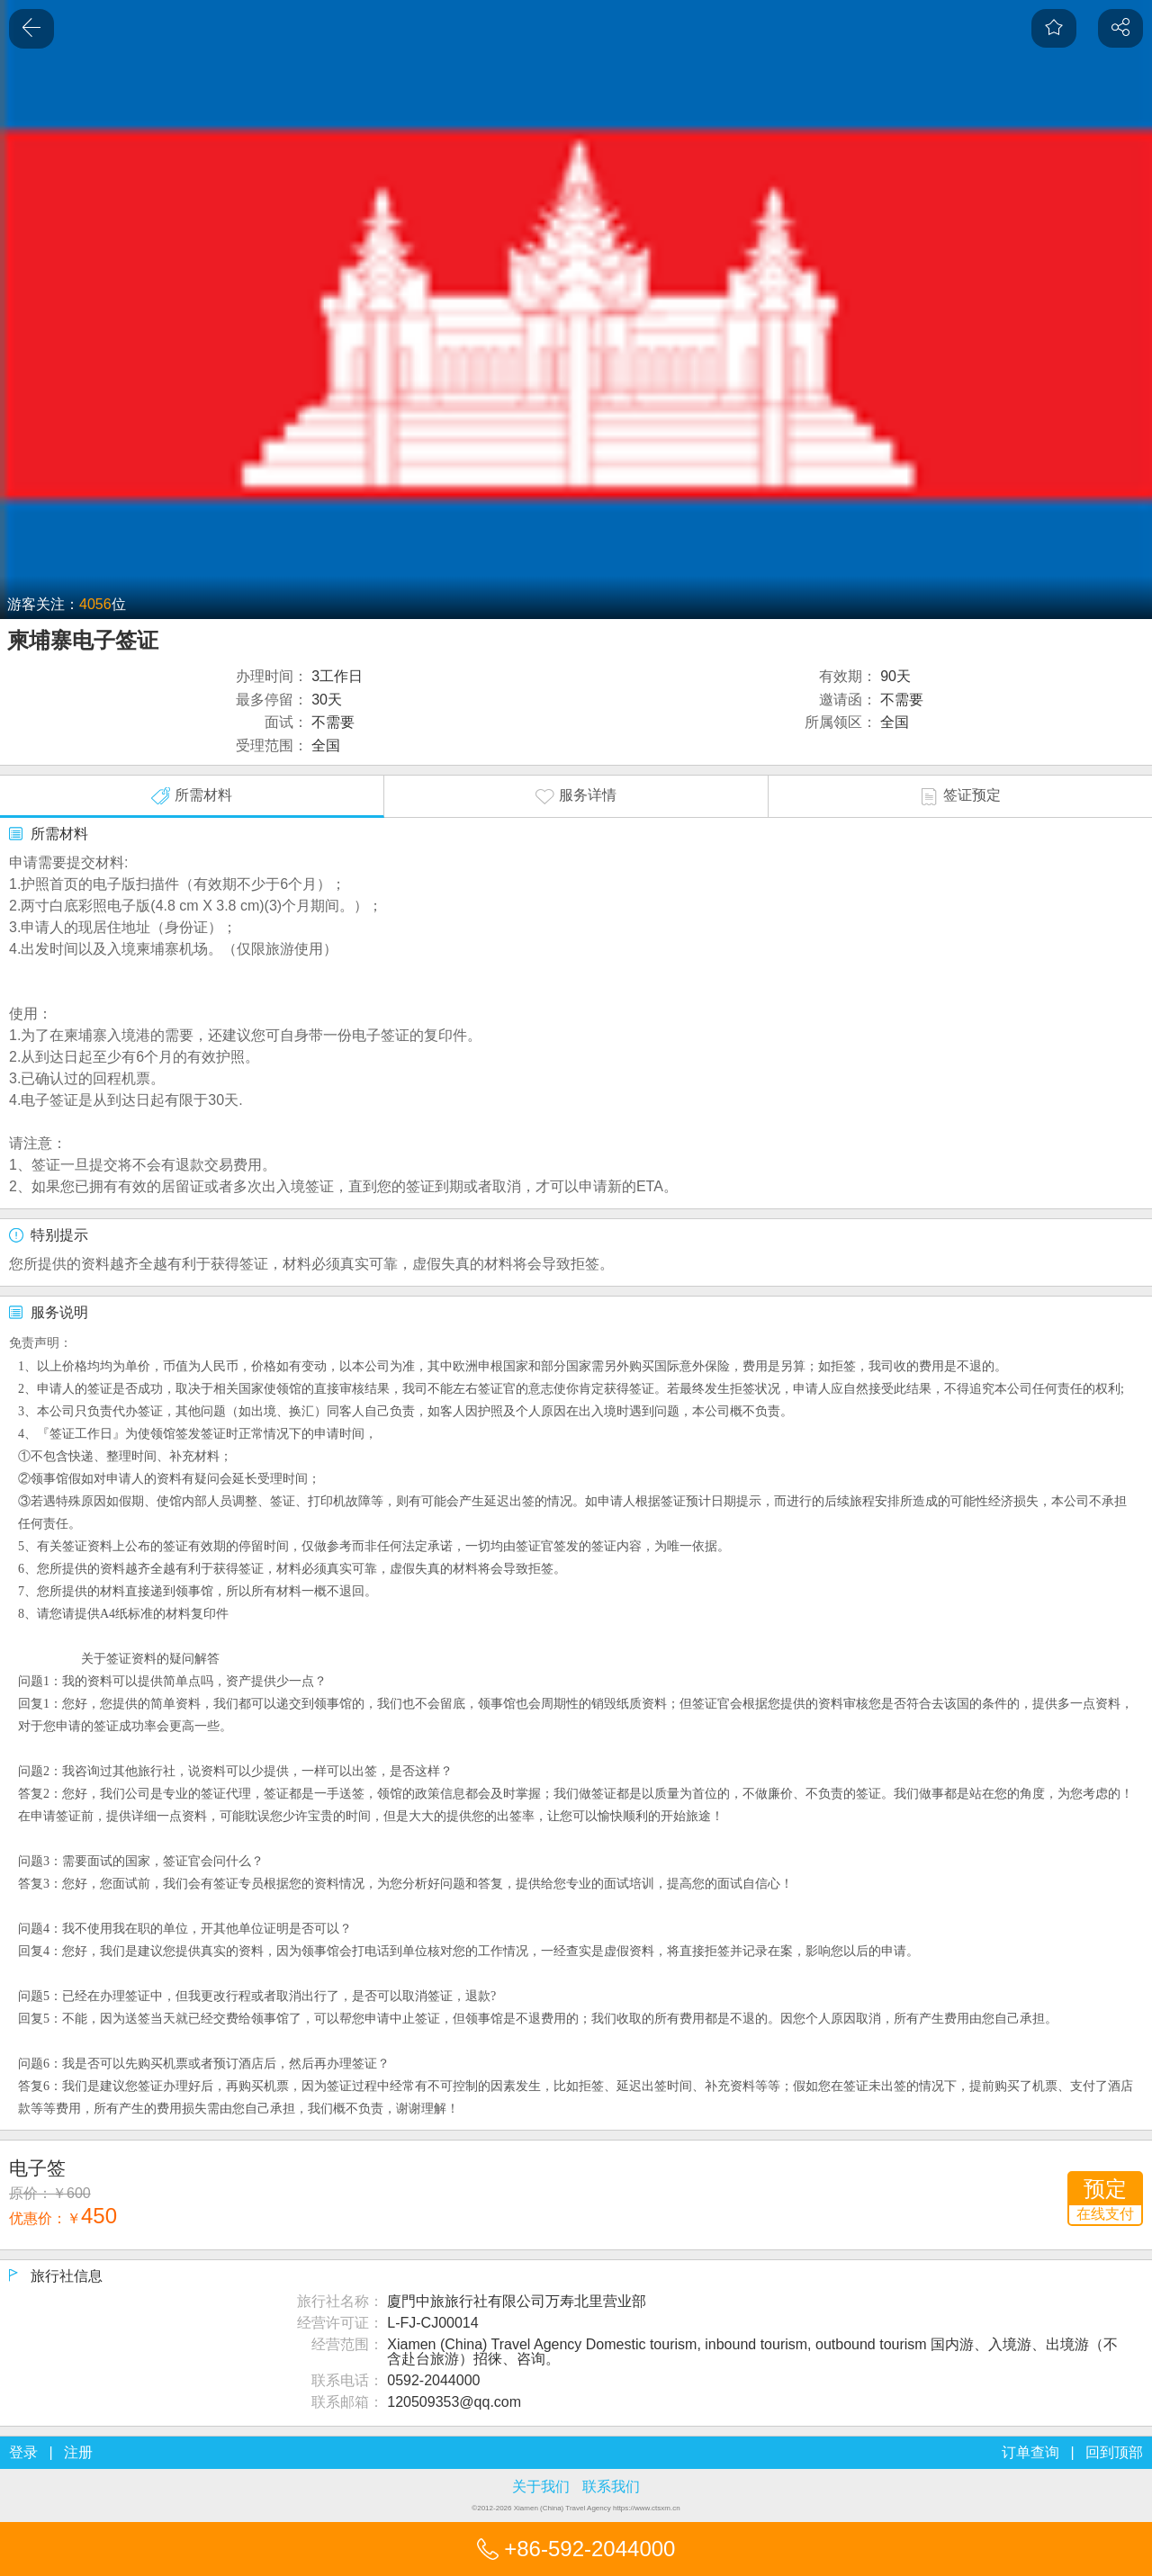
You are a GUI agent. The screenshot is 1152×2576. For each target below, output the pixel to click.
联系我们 (611, 2486)
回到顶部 (1114, 2452)
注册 (78, 2452)
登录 (23, 2452)
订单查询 (1030, 2452)
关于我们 (541, 2486)
